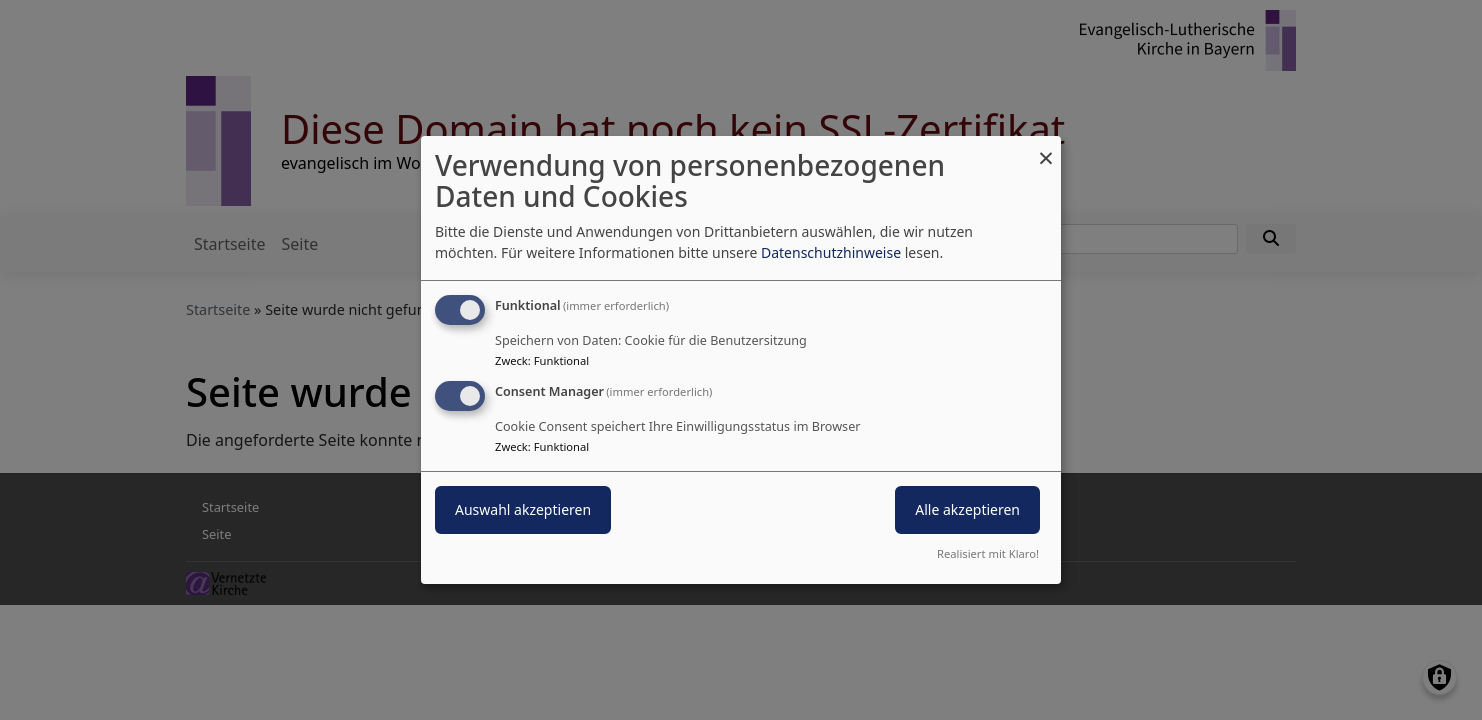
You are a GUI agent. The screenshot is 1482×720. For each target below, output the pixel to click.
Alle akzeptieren (967, 509)
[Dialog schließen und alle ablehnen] (1046, 148)
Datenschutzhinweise (831, 252)
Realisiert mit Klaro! (988, 553)
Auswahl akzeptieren (523, 509)
